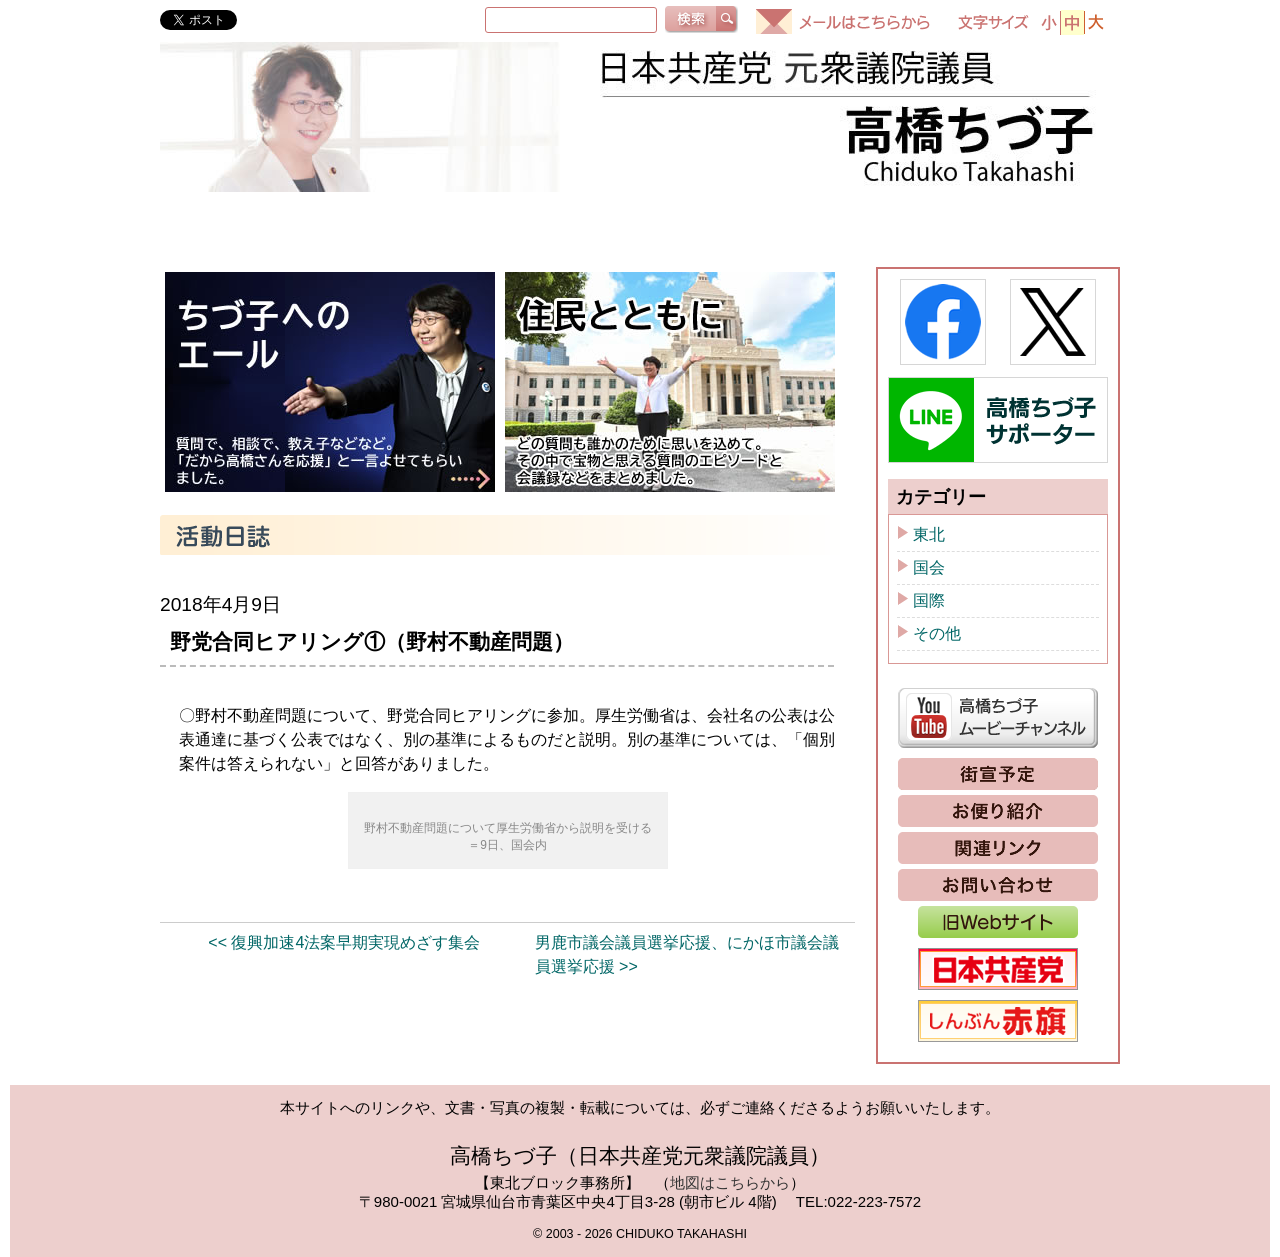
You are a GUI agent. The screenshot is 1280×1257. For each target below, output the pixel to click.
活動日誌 (705, 224)
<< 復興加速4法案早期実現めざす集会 (344, 942)
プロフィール (361, 224)
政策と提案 (1037, 224)
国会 (929, 567)
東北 (929, 534)
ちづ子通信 (871, 224)
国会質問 (539, 224)
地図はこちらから (730, 1182)
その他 (937, 633)
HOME (213, 224)
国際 (929, 600)
